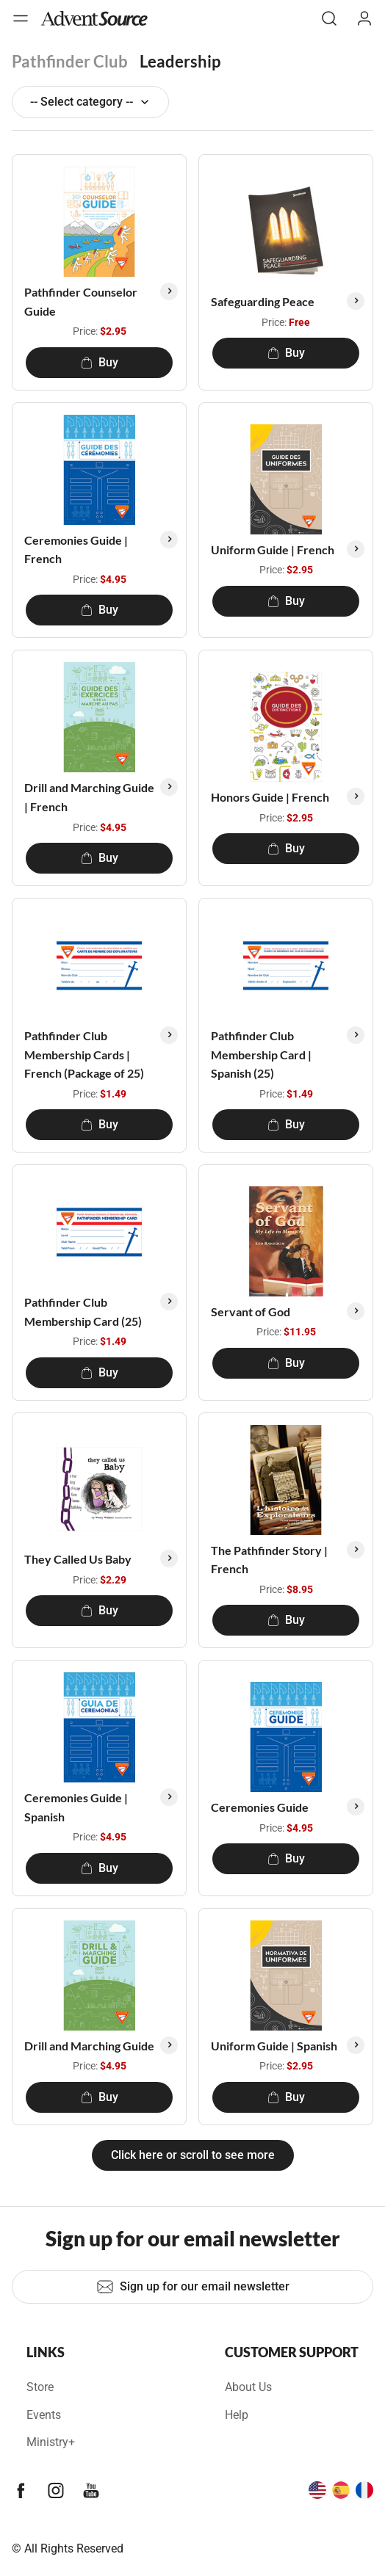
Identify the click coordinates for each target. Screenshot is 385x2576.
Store (40, 2387)
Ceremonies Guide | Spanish (76, 1807)
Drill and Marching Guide (89, 2046)
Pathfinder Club (70, 61)
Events (43, 2415)
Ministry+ (50, 2442)
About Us (248, 2387)
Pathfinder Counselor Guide (80, 301)
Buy (99, 362)
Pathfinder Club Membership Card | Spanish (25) (261, 1054)
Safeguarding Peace (262, 301)
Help (236, 2415)
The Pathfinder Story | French (269, 1559)
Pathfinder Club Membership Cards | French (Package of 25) (84, 1054)
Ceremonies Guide (260, 1807)
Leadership (180, 61)
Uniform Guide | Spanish (274, 2046)
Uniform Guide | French (272, 549)
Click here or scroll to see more (193, 2155)
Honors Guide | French (270, 797)
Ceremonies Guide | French (76, 549)
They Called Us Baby (78, 1559)
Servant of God (250, 1311)
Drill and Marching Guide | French (89, 796)
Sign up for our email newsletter (192, 2287)
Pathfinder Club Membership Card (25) (83, 1311)
